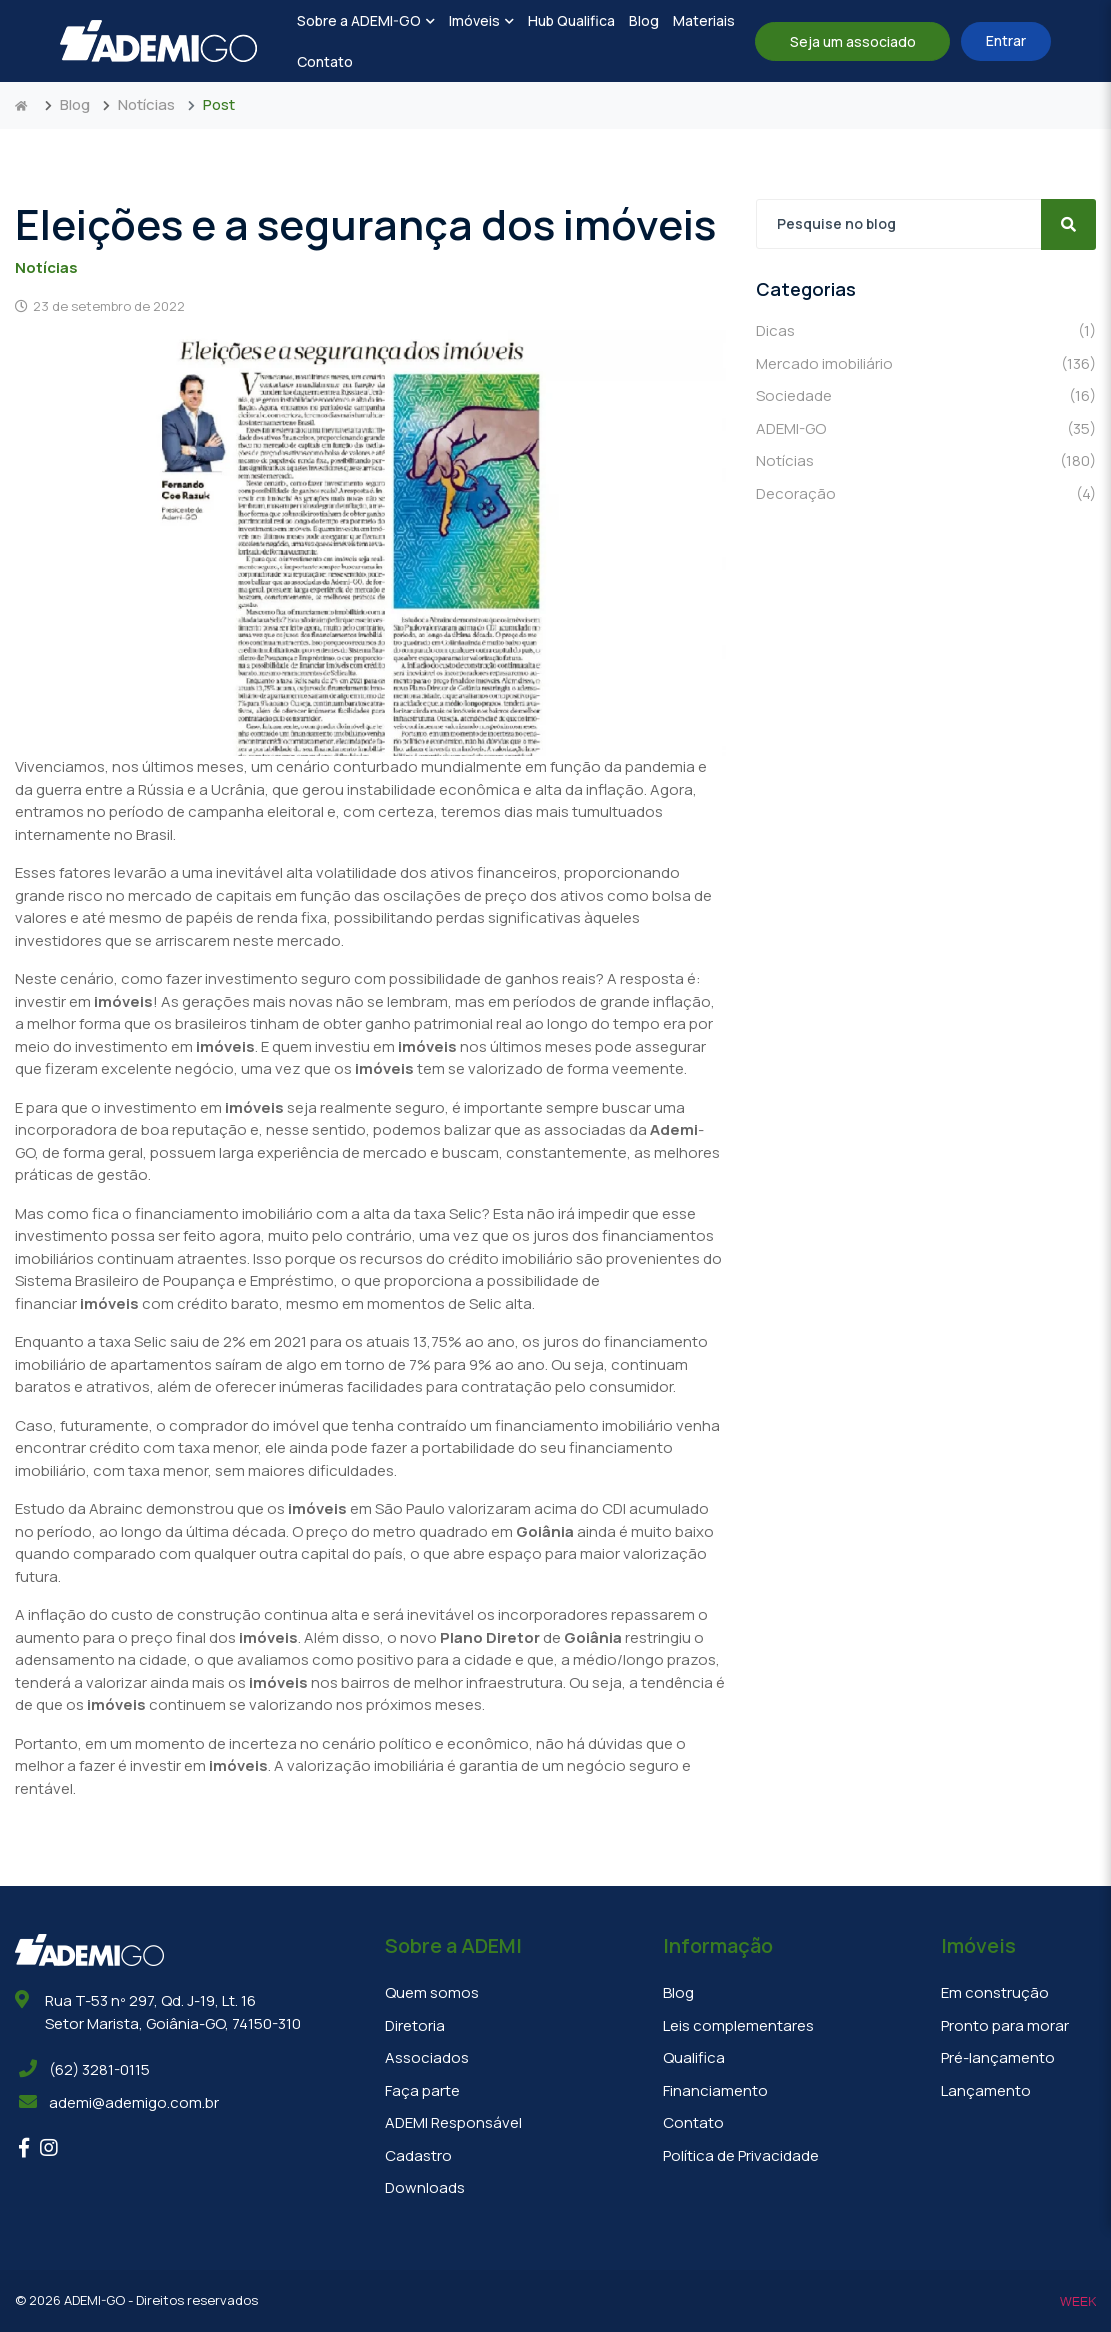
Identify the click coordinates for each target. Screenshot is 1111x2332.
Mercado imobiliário (926, 364)
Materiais (704, 20)
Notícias (146, 104)
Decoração (926, 494)
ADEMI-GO (926, 429)
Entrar (1006, 40)
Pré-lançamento (998, 2057)
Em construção (995, 1992)
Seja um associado (853, 41)
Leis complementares (738, 2025)
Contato (325, 61)
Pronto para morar (1005, 2025)
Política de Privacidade (741, 2155)
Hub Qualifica (571, 20)
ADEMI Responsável (453, 2122)
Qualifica (694, 2057)
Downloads (425, 2187)
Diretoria (415, 2025)
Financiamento (715, 2090)
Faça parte (422, 2090)
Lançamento (986, 2090)
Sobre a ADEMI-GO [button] (366, 20)
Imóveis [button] (481, 20)
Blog (644, 20)
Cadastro (418, 2155)
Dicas (926, 331)
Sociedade (926, 396)
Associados (427, 2057)
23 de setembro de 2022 (100, 306)
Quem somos (432, 1992)
